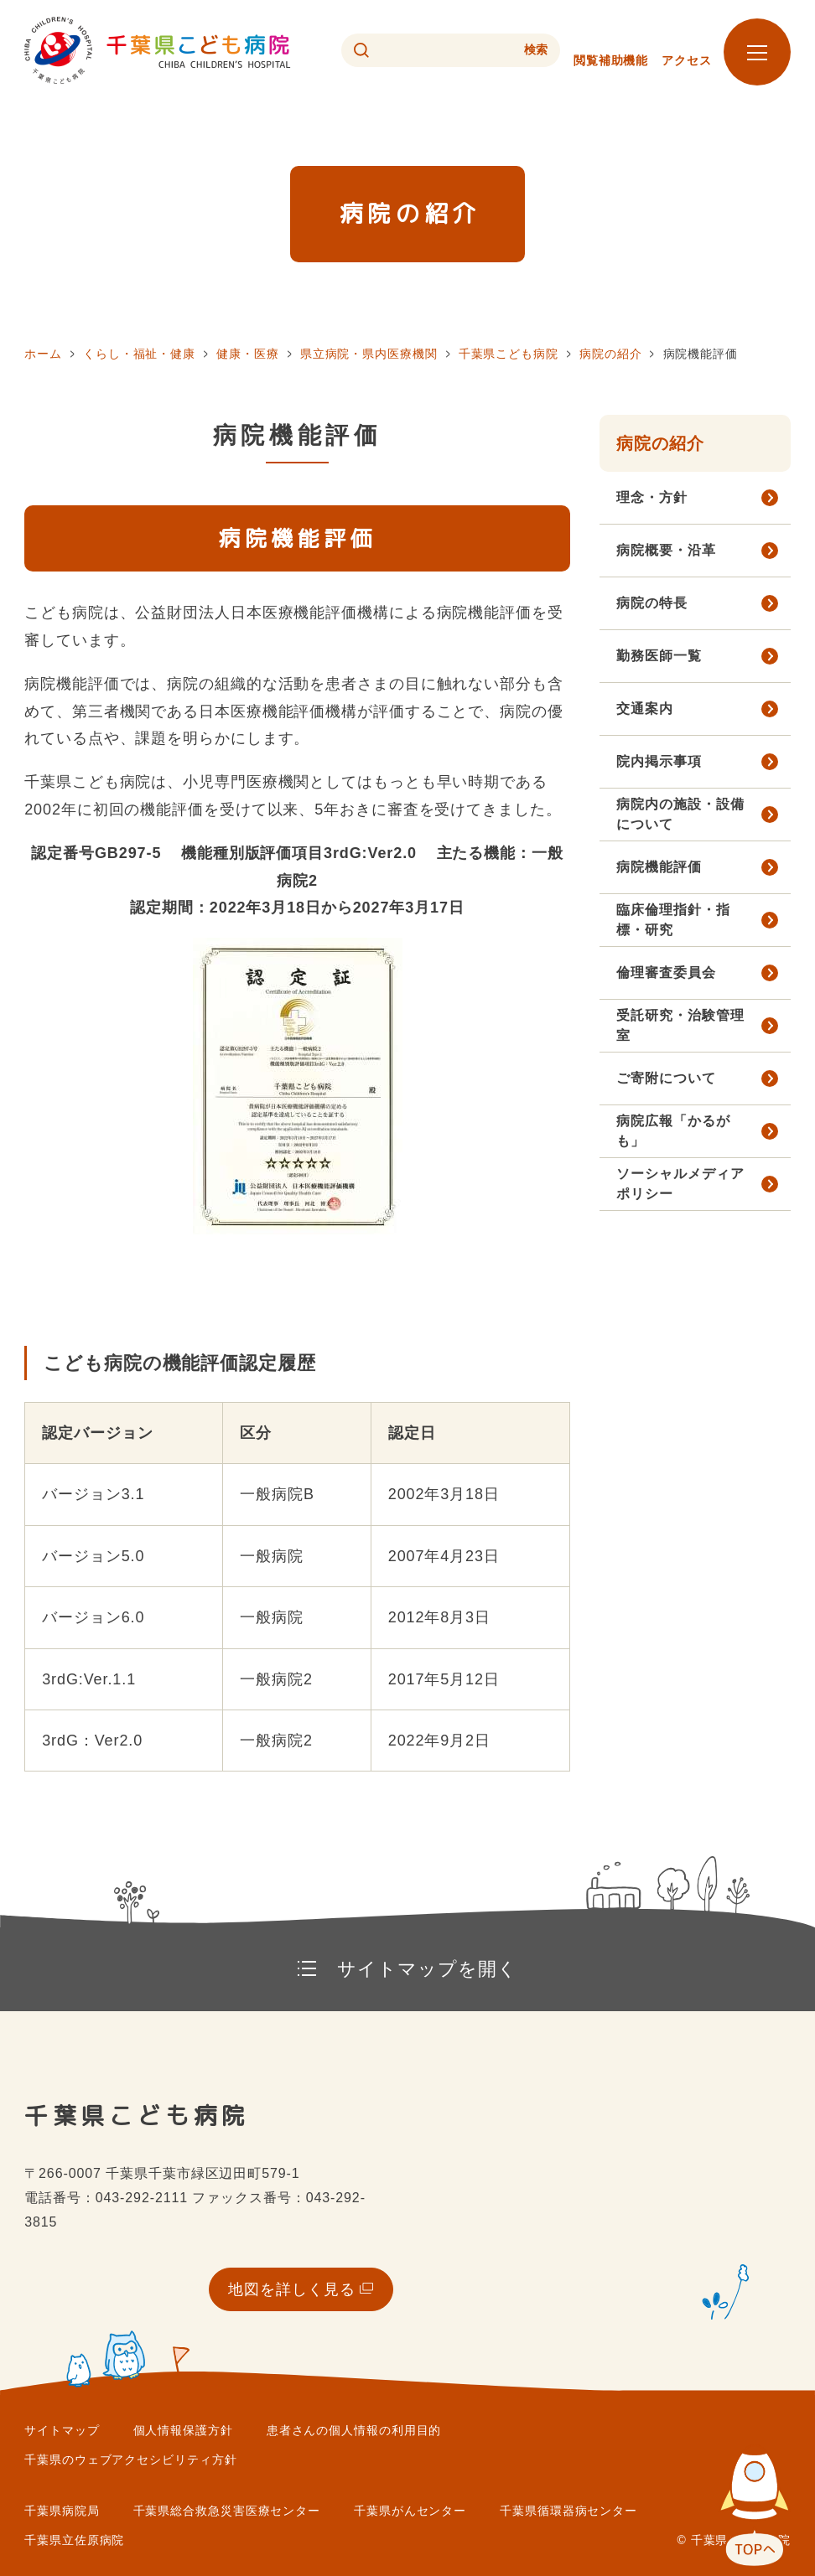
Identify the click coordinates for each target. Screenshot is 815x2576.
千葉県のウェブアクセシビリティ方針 (130, 2459)
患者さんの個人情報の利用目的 (354, 2430)
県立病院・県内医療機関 (369, 353)
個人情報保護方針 (183, 2430)
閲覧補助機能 (611, 60)
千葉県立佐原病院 (74, 2540)
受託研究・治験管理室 (680, 1025)
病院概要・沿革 (665, 550)
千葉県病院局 (61, 2510)
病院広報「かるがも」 (672, 1131)
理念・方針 (652, 497)
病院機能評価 (658, 867)
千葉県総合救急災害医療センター (227, 2510)
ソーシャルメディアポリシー (680, 1183)
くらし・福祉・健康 (139, 353)
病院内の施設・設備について (680, 814)
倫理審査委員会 (665, 972)
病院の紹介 (610, 353)
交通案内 (644, 708)
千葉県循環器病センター (568, 2510)
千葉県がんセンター (410, 2510)
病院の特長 (652, 603)
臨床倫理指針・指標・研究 (672, 920)
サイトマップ (61, 2430)
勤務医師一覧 (658, 656)
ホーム (43, 353)
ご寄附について (665, 1078)
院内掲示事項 (658, 761)
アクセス (687, 60)
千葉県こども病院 (508, 353)
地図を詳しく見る (291, 2289)
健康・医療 (247, 353)
